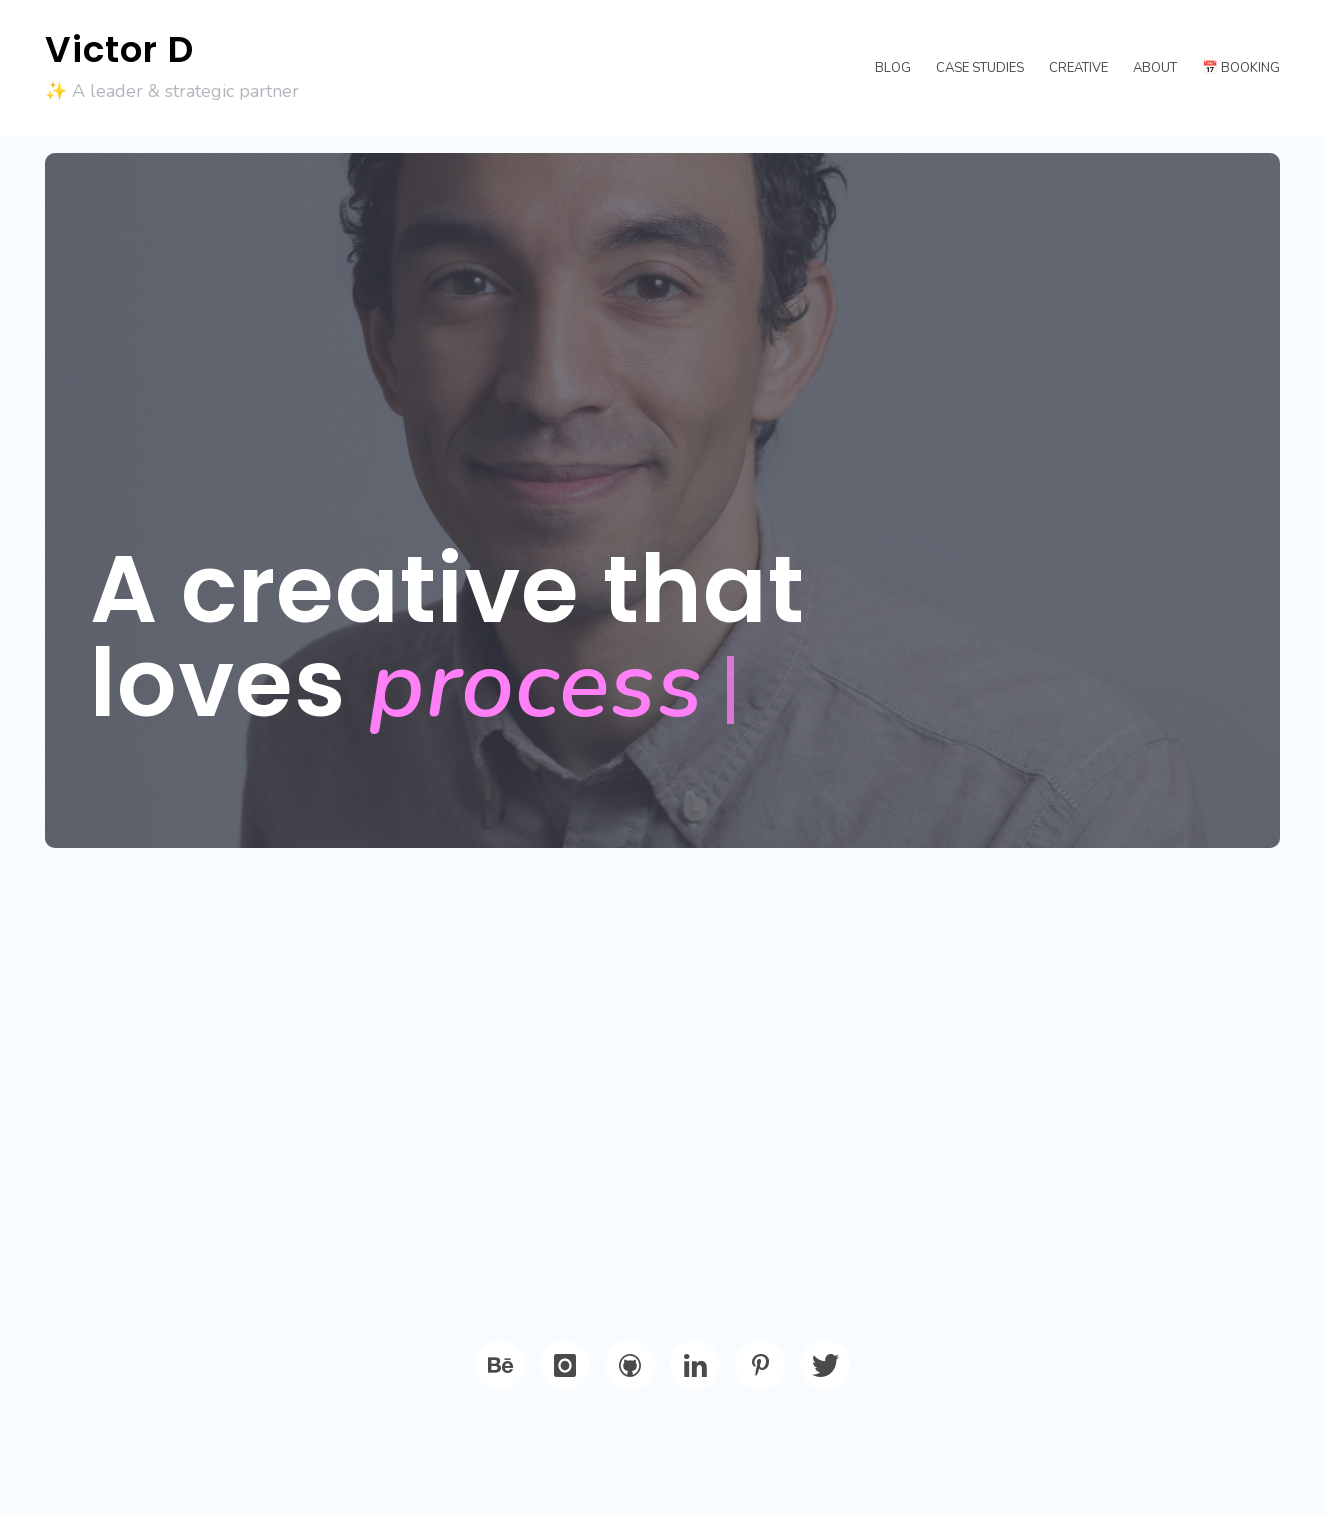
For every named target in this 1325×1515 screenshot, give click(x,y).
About (1155, 68)
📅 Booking (1241, 68)
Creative (1078, 68)
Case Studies (980, 68)
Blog (893, 68)
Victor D (119, 49)
